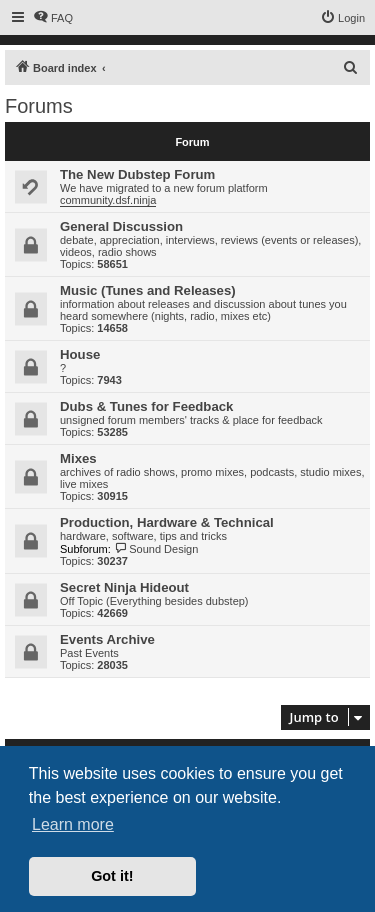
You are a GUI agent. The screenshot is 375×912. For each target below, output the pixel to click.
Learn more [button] (73, 824)
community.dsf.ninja (108, 200)
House (80, 354)
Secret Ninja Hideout (124, 587)
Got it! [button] (112, 876)
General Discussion (121, 226)
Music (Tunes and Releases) (148, 290)
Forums (39, 106)
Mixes (78, 458)
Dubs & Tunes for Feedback (146, 406)
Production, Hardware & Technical (167, 522)
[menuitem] (53, 18)
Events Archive (107, 639)
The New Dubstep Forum (137, 174)
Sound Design (156, 549)
